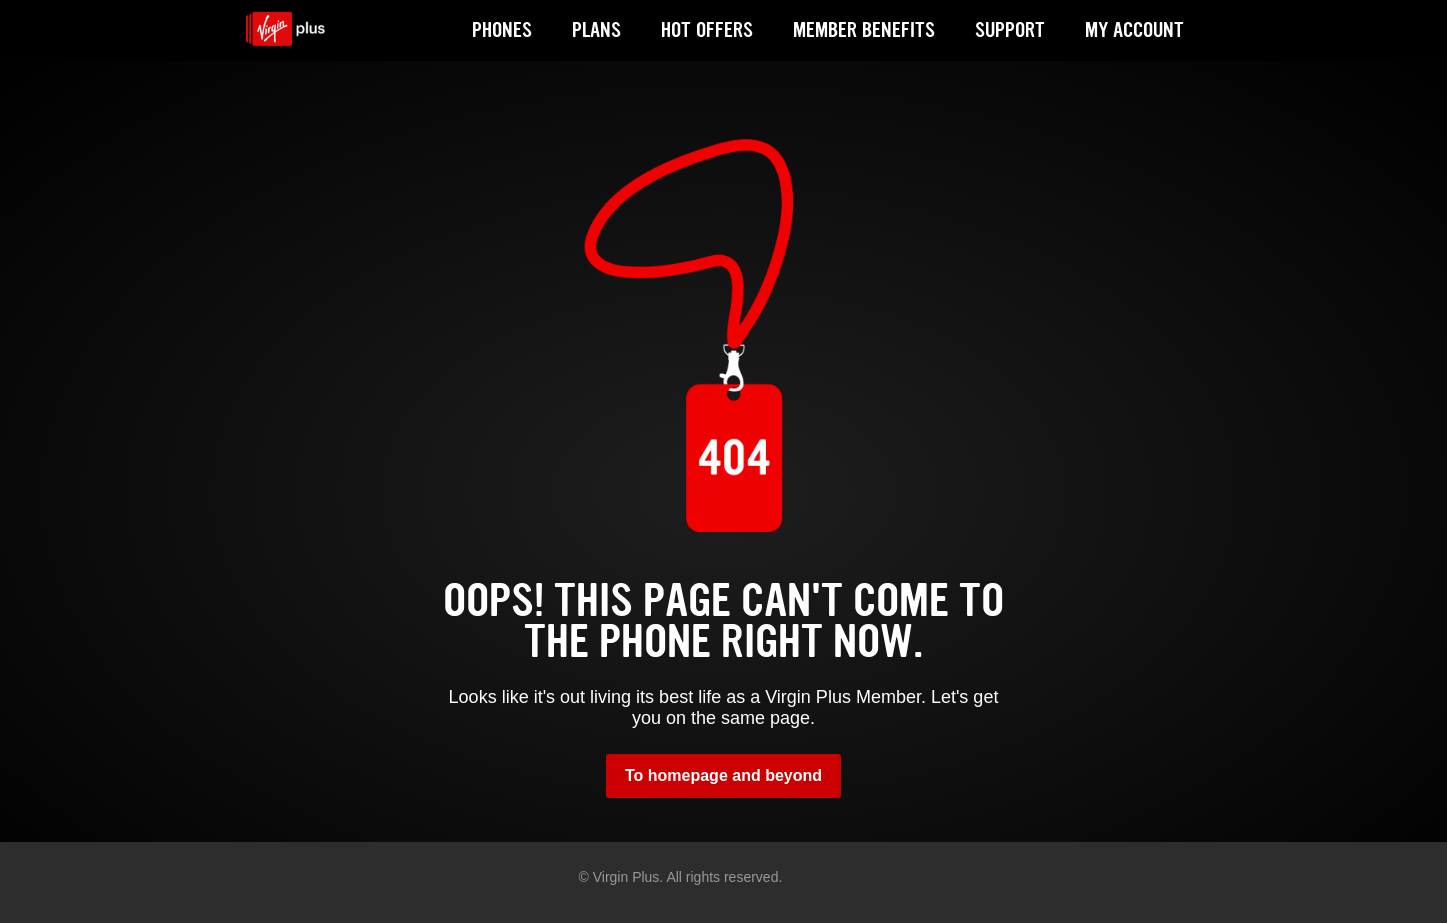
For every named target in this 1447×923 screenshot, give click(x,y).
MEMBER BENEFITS (864, 30)
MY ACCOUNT (1134, 30)
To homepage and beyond (723, 775)
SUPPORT (1010, 30)
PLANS (596, 30)
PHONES (502, 30)
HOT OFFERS (707, 30)
